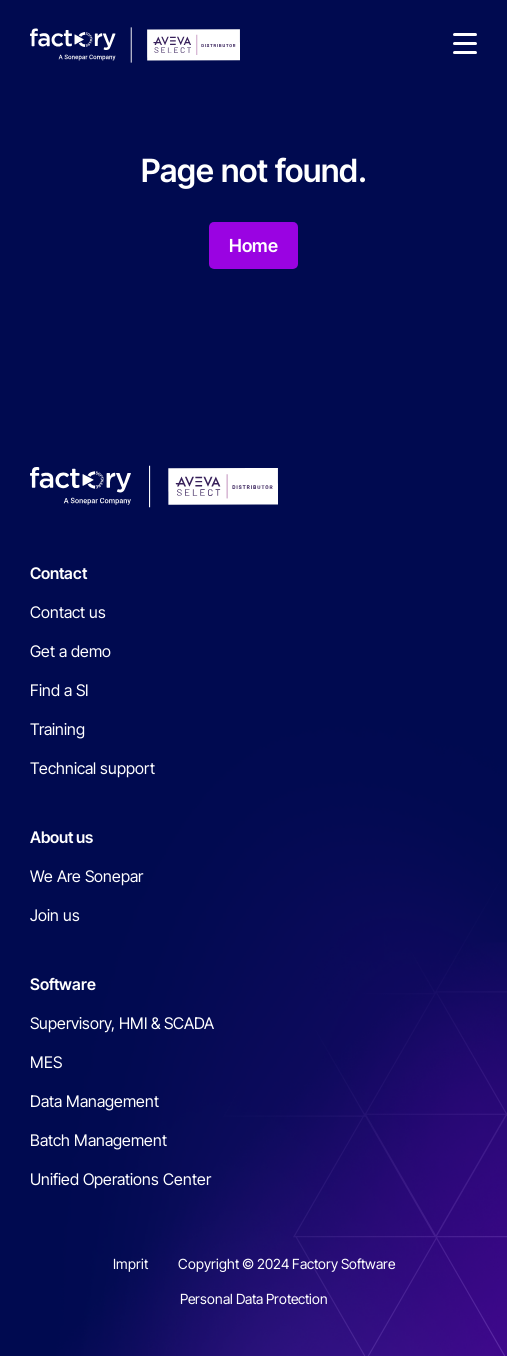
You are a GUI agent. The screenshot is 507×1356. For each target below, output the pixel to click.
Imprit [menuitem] (130, 1263)
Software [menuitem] (63, 984)
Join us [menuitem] (55, 915)
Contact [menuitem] (58, 573)
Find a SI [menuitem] (59, 690)
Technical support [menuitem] (92, 768)
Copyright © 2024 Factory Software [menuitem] (286, 1263)
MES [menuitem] (46, 1062)
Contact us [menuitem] (68, 612)
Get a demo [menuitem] (70, 651)
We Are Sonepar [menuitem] (86, 876)
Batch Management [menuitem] (98, 1140)
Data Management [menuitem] (94, 1101)
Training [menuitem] (57, 729)
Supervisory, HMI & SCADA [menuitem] (122, 1023)
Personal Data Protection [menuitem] (254, 1298)
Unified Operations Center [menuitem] (120, 1179)
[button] (465, 45)
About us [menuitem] (61, 837)
